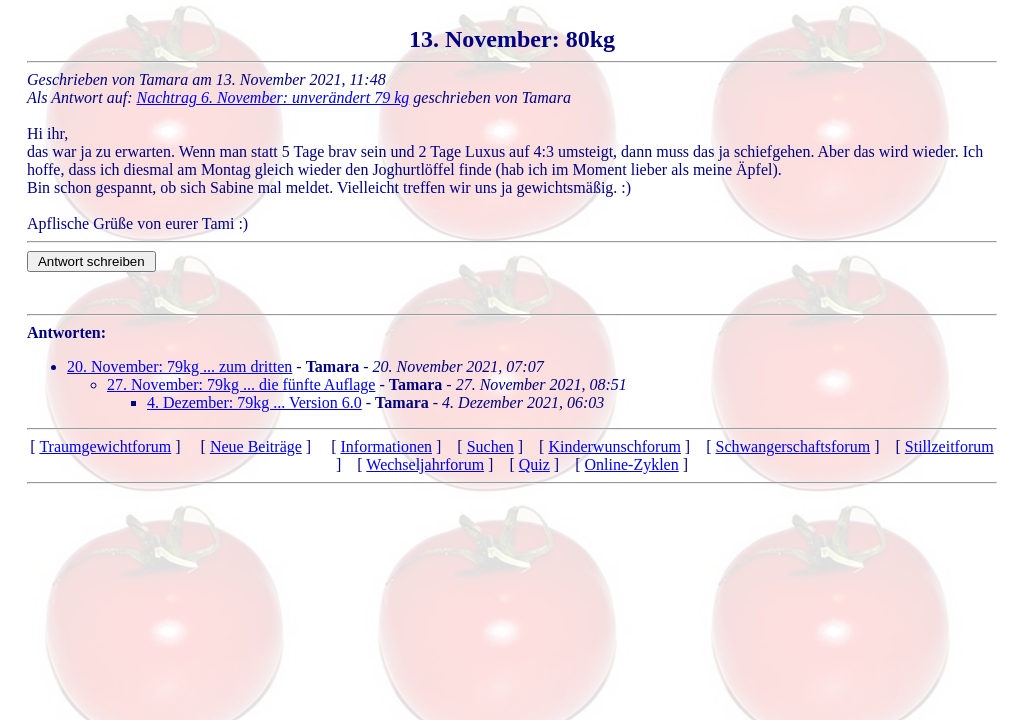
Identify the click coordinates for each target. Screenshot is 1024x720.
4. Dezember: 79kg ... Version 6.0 (254, 402)
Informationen (386, 446)
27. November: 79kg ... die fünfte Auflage (241, 384)
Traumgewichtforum (105, 446)
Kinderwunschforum (614, 446)
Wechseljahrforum (425, 464)
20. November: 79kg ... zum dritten (179, 366)
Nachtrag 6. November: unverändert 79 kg (273, 97)
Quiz (534, 464)
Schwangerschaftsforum (793, 446)
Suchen (490, 446)
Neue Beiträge (256, 446)
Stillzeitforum (949, 446)
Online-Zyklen (632, 464)
